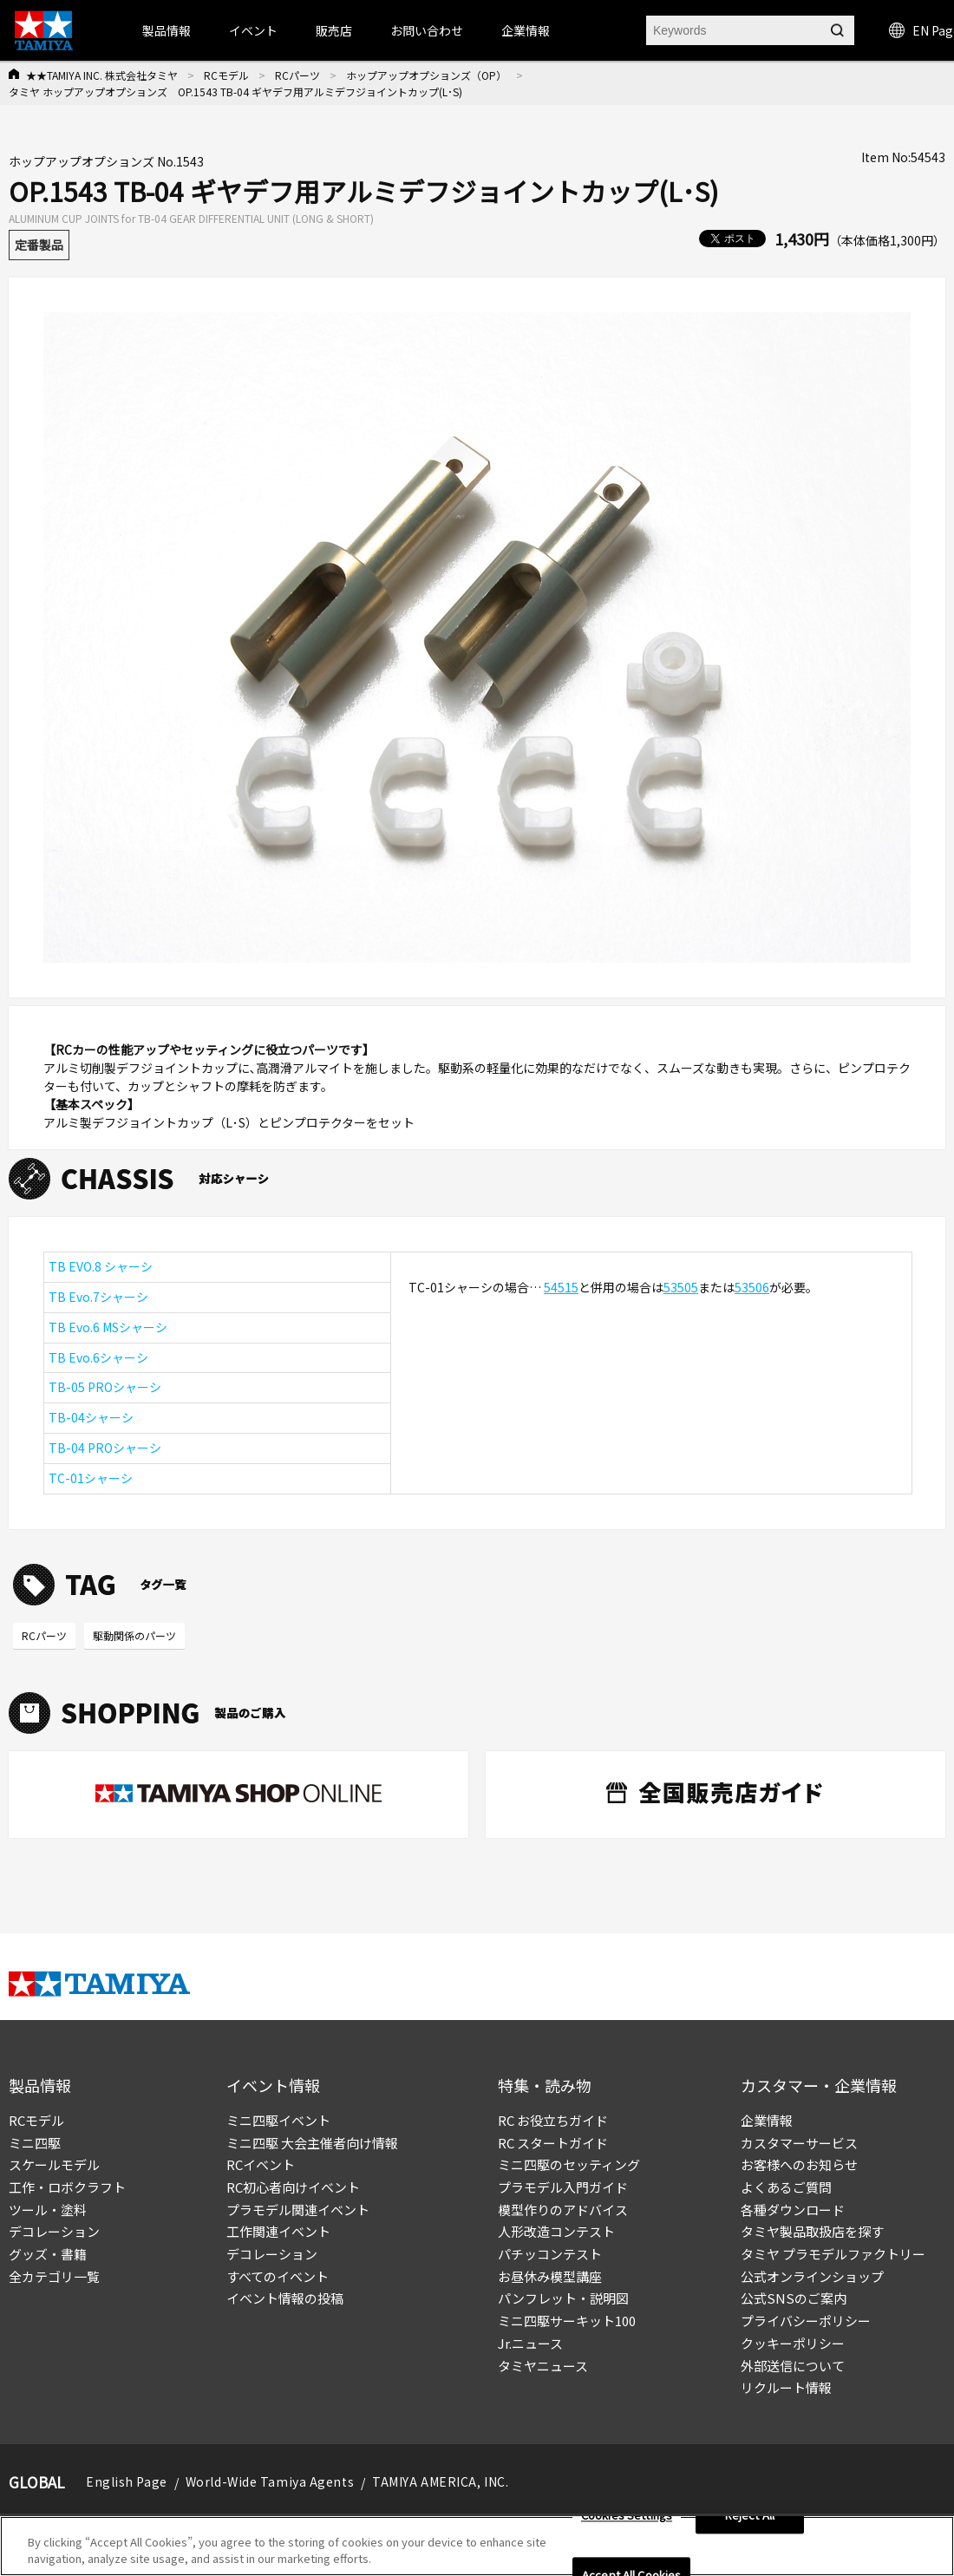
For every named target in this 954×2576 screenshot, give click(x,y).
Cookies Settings (626, 2518)
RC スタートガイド (553, 2143)
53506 (752, 1287)
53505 (680, 1287)
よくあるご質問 (786, 2187)
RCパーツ (297, 75)
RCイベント (260, 2164)
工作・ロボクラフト (67, 2187)
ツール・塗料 (48, 2209)
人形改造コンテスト (556, 2231)
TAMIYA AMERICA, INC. (440, 2481)
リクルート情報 (786, 2387)
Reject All (749, 2518)
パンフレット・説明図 (563, 2298)
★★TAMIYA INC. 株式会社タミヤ (102, 75)
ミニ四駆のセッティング (569, 2164)
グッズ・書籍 (48, 2254)
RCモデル (226, 75)
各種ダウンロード (793, 2209)
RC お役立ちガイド (553, 2120)
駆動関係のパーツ (134, 1635)
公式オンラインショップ (812, 2276)
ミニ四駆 (35, 2143)
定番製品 (39, 244)
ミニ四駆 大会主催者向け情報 (312, 2143)
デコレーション (54, 2231)
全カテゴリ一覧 (54, 2276)
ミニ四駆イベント (278, 2120)
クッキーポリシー (793, 2343)
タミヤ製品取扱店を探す (812, 2231)
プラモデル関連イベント (297, 2209)
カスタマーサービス (799, 2143)
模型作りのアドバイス (563, 2209)
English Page (126, 2481)
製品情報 (166, 30)
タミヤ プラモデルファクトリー (833, 2254)
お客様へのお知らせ (799, 2164)
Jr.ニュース (530, 2343)
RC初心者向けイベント (293, 2187)
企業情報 (767, 2120)
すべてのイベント (277, 2276)
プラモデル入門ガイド (563, 2187)
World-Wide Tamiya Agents (270, 2481)
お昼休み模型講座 (550, 2276)
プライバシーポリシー (806, 2320)
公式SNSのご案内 (793, 2298)
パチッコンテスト (550, 2254)
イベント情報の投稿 (284, 2298)
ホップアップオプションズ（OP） (426, 75)
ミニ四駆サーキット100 (567, 2320)
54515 (561, 1287)
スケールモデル (54, 2164)
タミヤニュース (543, 2366)
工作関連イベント (278, 2231)
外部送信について (793, 2366)
